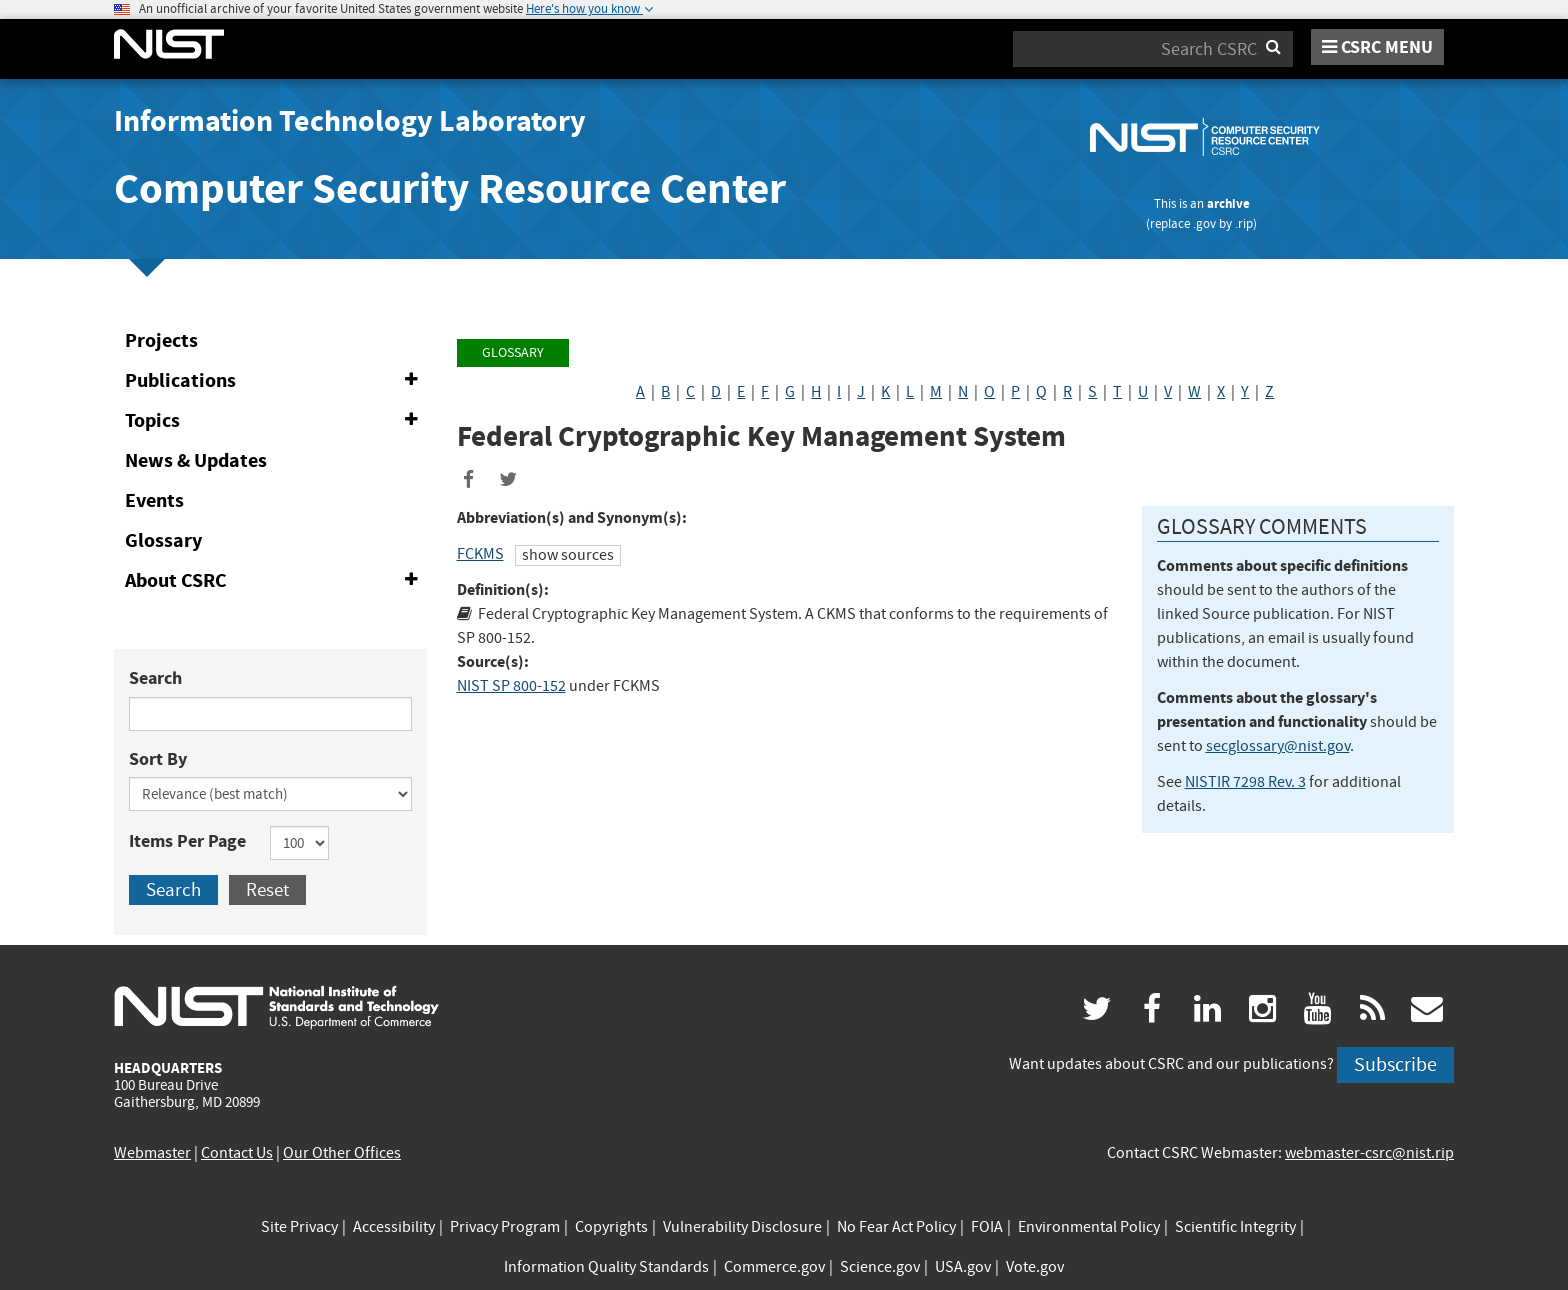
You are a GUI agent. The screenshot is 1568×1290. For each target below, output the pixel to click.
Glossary (163, 540)
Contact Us (237, 1153)
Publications (275, 381)
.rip (1244, 223)
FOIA (987, 1227)
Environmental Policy (1089, 1227)
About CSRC (275, 581)
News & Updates (196, 460)
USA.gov (963, 1267)
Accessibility (394, 1227)
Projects (161, 340)
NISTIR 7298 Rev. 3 (1245, 782)
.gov (1204, 223)
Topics (275, 421)
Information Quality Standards (606, 1267)
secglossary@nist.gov (1278, 746)
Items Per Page (187, 841)
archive (1228, 203)
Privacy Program (505, 1227)
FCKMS (480, 554)
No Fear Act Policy (896, 1227)
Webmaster (152, 1153)
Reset (267, 889)
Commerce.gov (774, 1267)
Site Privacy (299, 1227)
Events (154, 500)
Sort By (158, 759)
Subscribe (1395, 1064)
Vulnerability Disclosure (742, 1227)
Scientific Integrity (1235, 1227)
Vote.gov (1035, 1267)
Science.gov (880, 1267)
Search (155, 678)
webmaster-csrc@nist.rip (1369, 1153)
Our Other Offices (342, 1153)
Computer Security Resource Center (450, 188)
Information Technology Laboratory (350, 121)
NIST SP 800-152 (511, 686)
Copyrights (611, 1227)
